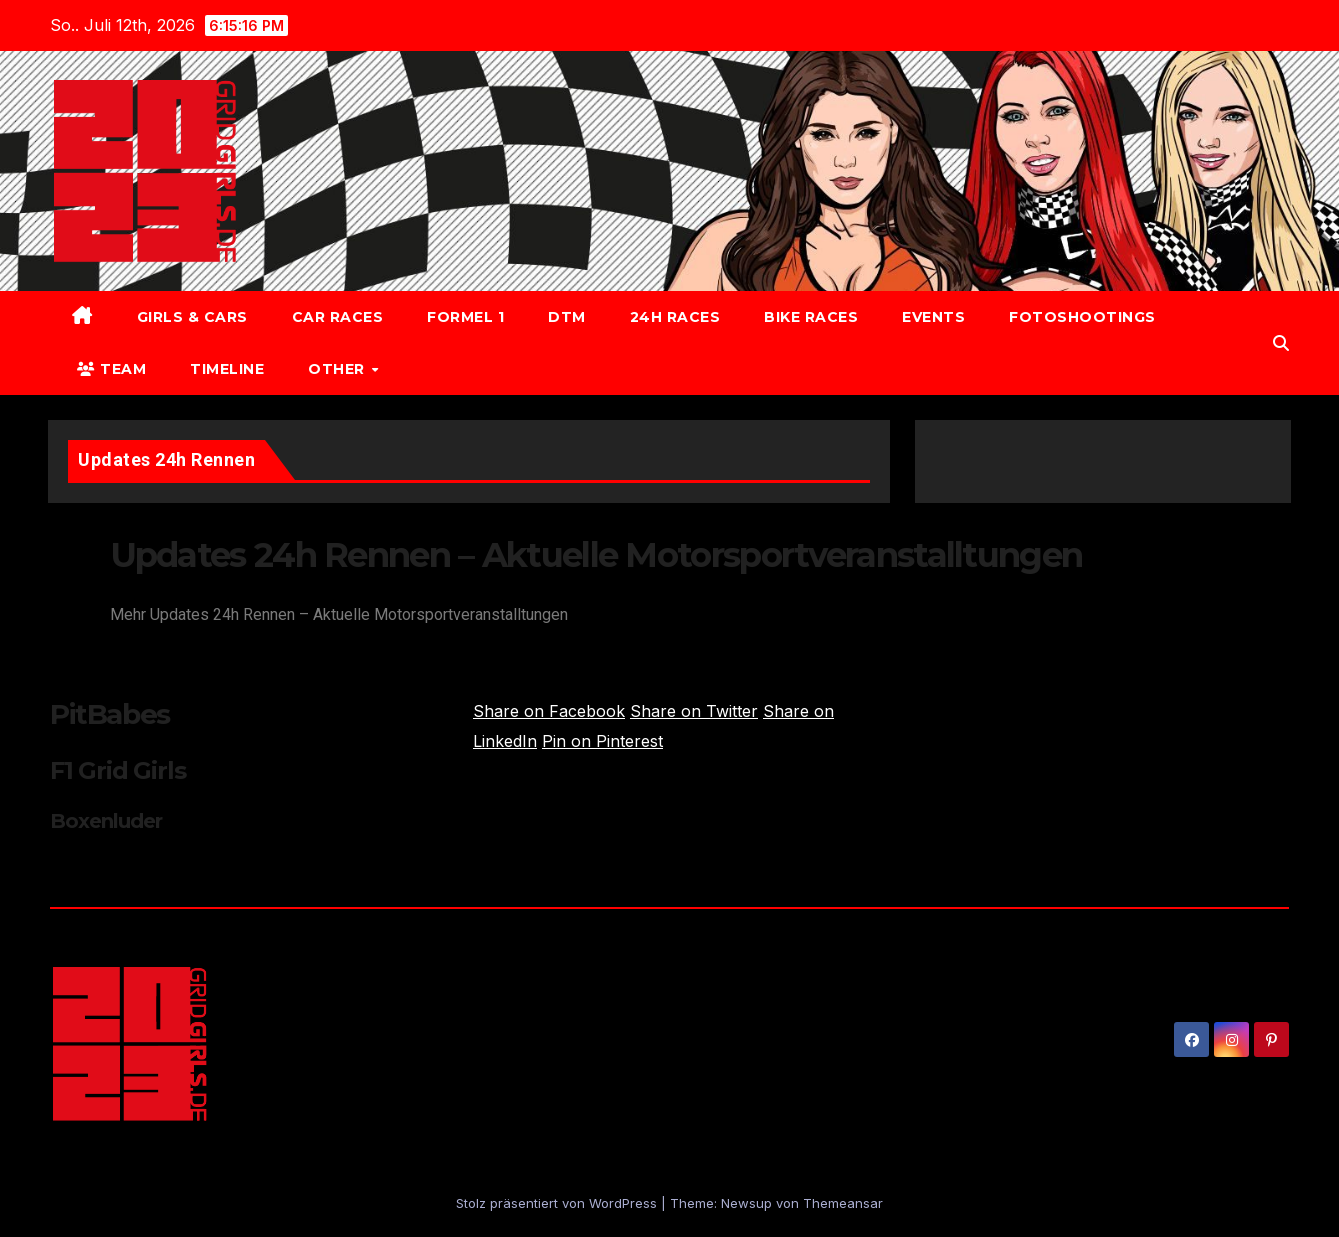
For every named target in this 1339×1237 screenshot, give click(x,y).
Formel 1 (465, 317)
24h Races (675, 317)
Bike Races (811, 317)
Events (933, 317)
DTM (567, 317)
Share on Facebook (549, 711)
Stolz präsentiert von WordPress (558, 1203)
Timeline (227, 369)
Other (338, 369)
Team (111, 369)
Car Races (338, 317)
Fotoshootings (1082, 317)
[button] (1281, 343)
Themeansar (843, 1203)
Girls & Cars (192, 317)
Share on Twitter (694, 711)
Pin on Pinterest (602, 741)
